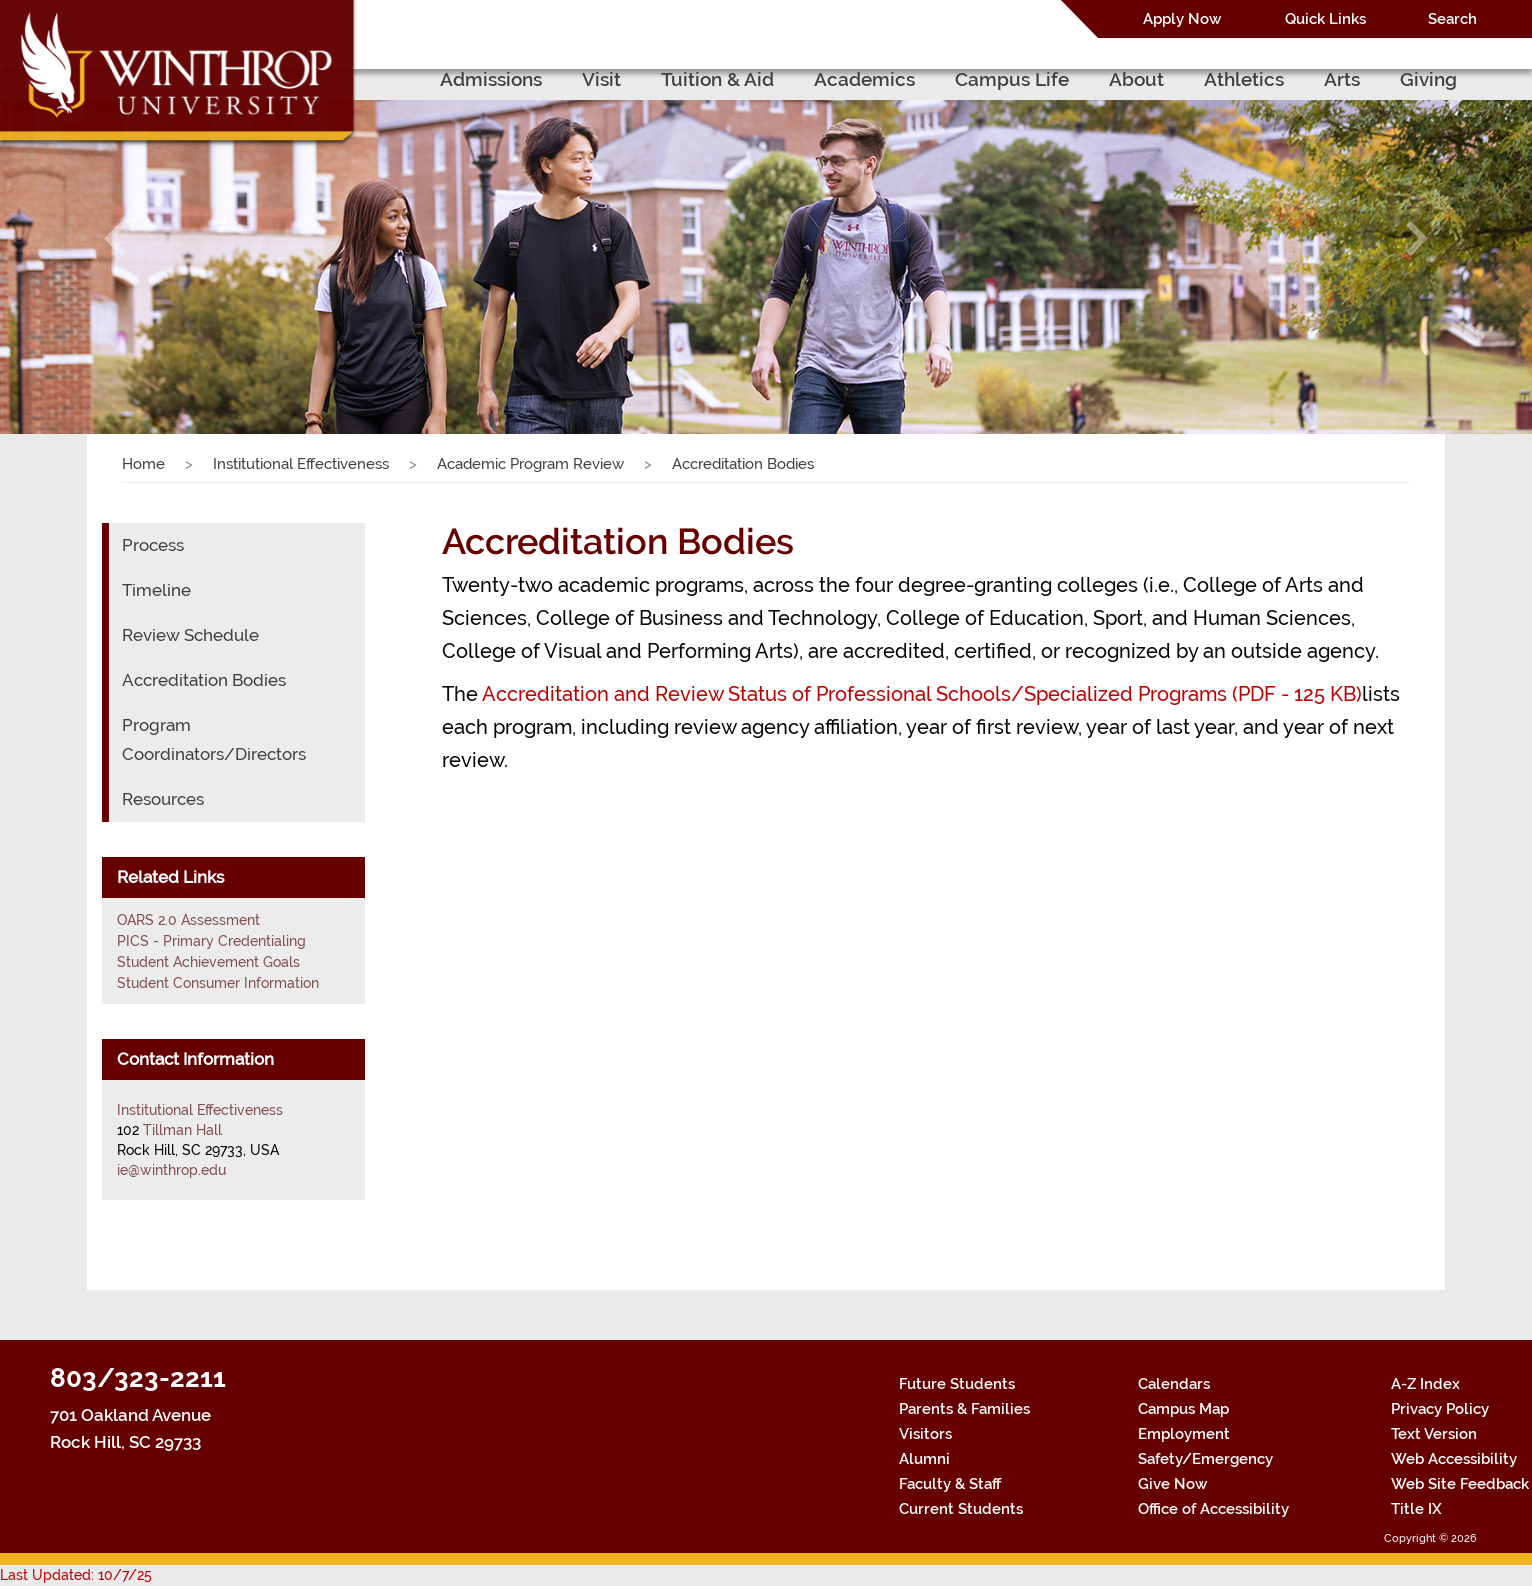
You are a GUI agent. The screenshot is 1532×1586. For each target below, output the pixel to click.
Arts (1342, 79)
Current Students (961, 1509)
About (1136, 79)
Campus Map (1183, 1409)
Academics (864, 79)
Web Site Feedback (1460, 1484)
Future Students (957, 1384)
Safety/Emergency (1205, 1459)
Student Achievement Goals (208, 962)
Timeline (156, 590)
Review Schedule (190, 635)
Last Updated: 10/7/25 (76, 1575)
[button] (115, 238)
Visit (601, 79)
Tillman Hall (182, 1130)
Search (1452, 19)
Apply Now (1182, 19)
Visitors (925, 1434)
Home (143, 464)
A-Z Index (1425, 1384)
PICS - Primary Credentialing (211, 941)
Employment (1184, 1434)
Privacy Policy (1440, 1409)
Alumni (924, 1459)
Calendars (1174, 1384)
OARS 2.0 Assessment (188, 920)
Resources (163, 799)
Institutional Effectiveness (301, 464)
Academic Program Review (530, 464)
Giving (1428, 79)
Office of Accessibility (1213, 1509)
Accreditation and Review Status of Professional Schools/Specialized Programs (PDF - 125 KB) (922, 694)
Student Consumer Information (218, 983)
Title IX (1416, 1509)
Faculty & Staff (950, 1484)
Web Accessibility (1454, 1459)
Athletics (1244, 79)
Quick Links (1325, 19)
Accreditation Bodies (204, 680)
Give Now (1172, 1484)
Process (153, 545)
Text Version (1434, 1434)
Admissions (491, 79)
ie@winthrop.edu (171, 1170)
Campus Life (1012, 79)
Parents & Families (964, 1409)
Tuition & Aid (717, 79)
